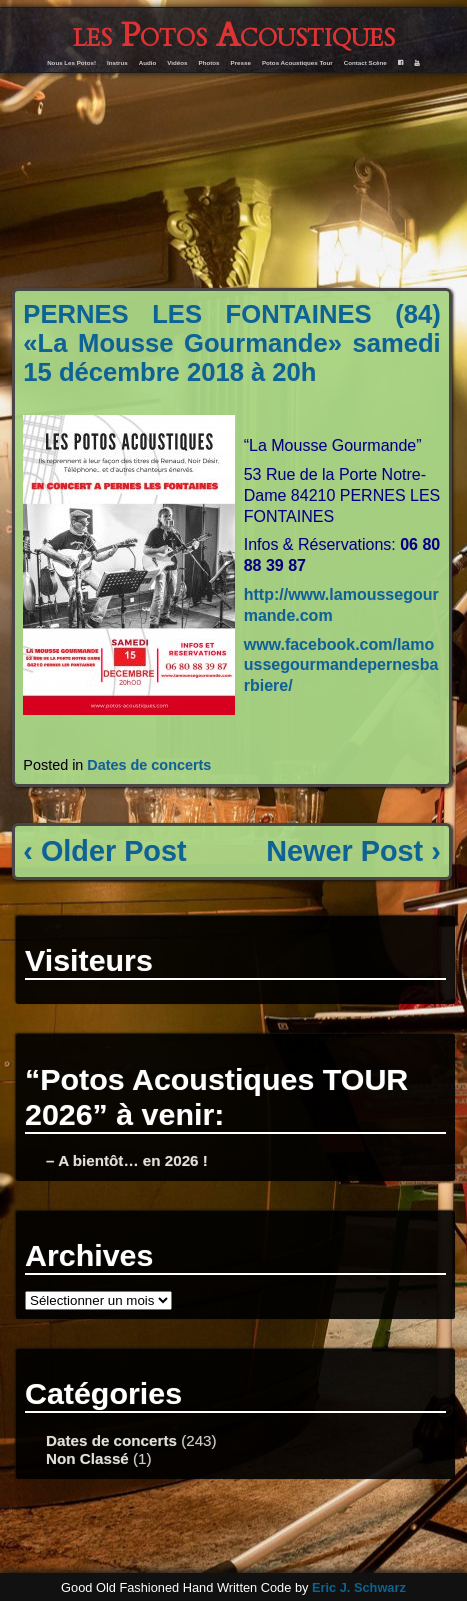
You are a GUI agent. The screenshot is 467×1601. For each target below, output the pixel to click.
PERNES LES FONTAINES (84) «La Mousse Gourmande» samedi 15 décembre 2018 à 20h (231, 343)
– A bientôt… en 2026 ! (127, 1160)
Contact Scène (365, 62)
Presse (241, 62)
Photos (209, 62)
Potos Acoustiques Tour (297, 62)
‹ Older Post (104, 851)
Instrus (117, 62)
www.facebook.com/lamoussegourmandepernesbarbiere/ (341, 665)
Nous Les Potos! (71, 62)
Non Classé (87, 1458)
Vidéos (177, 62)
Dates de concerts (149, 765)
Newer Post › (353, 851)
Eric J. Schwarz (359, 1587)
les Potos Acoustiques (234, 35)
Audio (148, 62)
